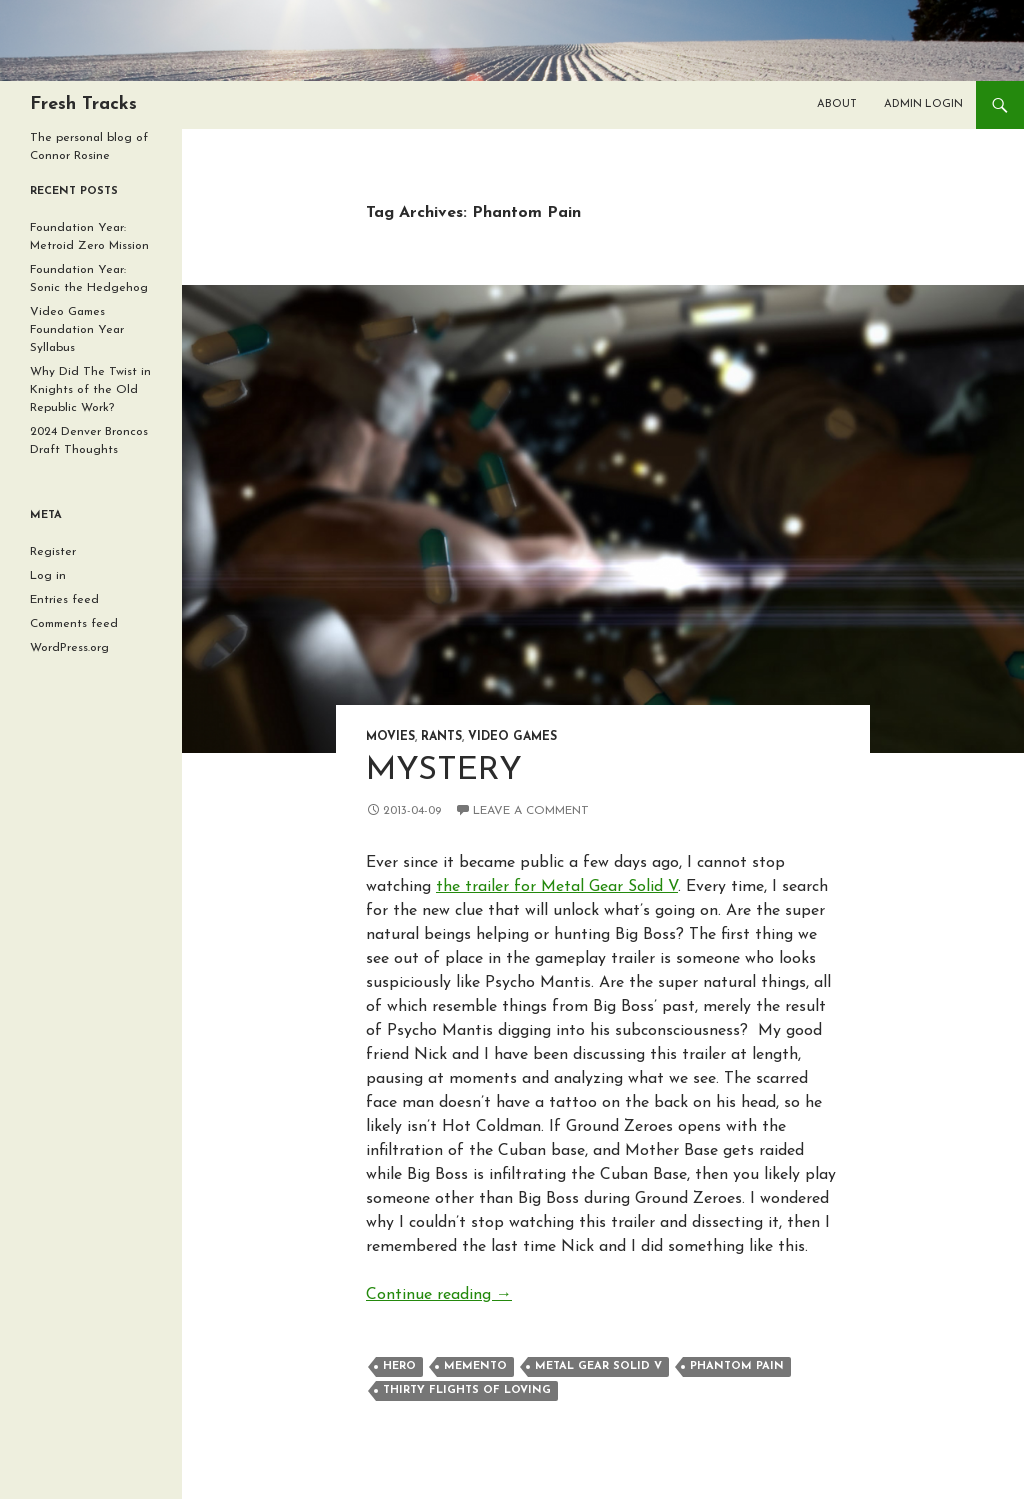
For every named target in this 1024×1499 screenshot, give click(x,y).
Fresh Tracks (83, 104)
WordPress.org (69, 648)
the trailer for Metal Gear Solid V (557, 887)
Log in (48, 576)
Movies (390, 737)
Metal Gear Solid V (598, 1366)
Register (53, 552)
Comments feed (74, 624)
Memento (475, 1366)
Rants (441, 737)
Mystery (444, 770)
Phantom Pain (737, 1366)
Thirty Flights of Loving (467, 1390)
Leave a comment (531, 811)
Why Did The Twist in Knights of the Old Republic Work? (90, 390)
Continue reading (439, 1295)
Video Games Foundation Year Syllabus (77, 330)
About (837, 104)
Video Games (512, 737)
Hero (399, 1366)
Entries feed (64, 600)
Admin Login (923, 104)
